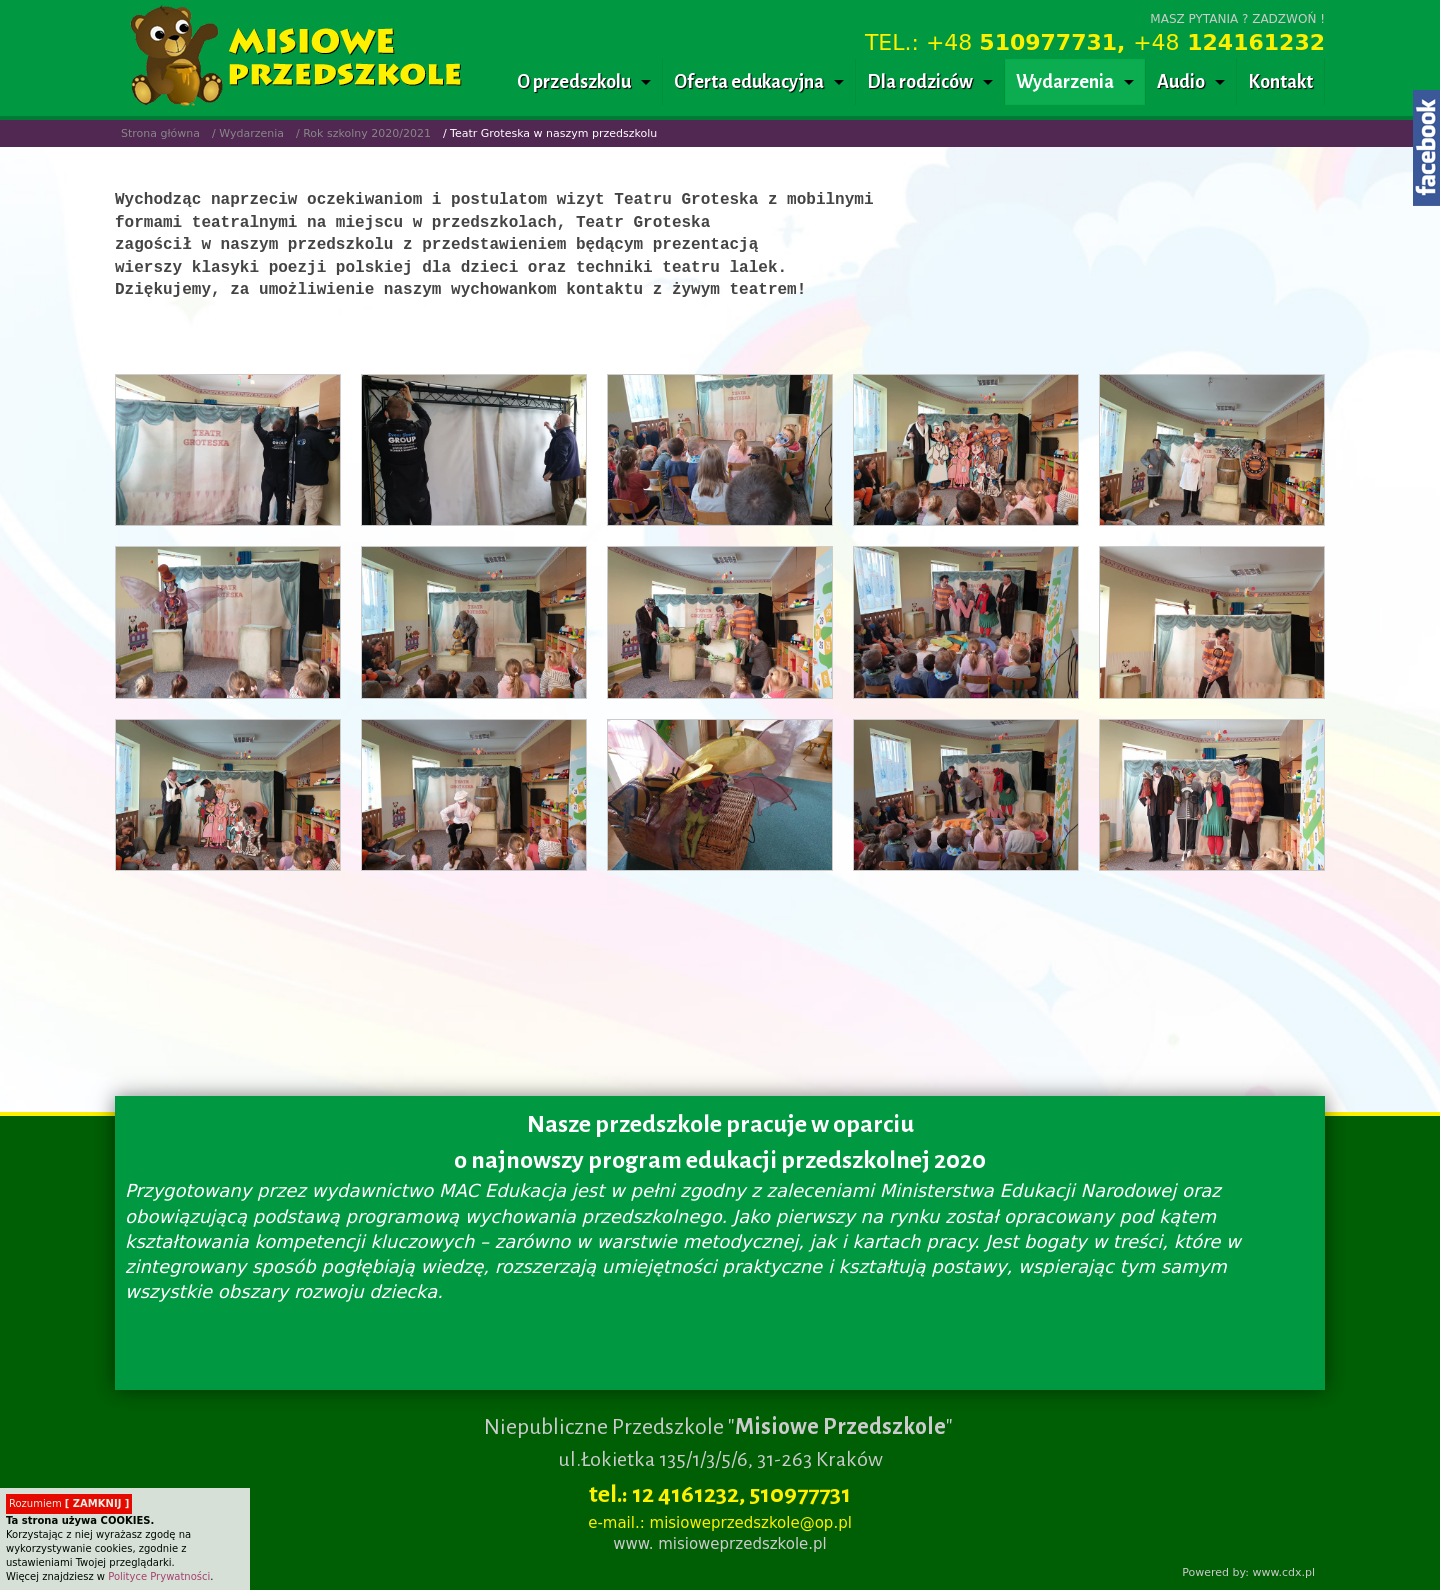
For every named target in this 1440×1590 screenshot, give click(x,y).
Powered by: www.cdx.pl (1248, 1572)
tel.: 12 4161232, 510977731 (720, 1494)
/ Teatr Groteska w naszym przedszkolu (550, 133)
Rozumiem (69, 1503)
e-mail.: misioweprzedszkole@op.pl (720, 1523)
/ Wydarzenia (248, 133)
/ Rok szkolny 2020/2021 (363, 133)
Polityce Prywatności (159, 1576)
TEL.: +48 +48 (1095, 42)
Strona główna (160, 133)
